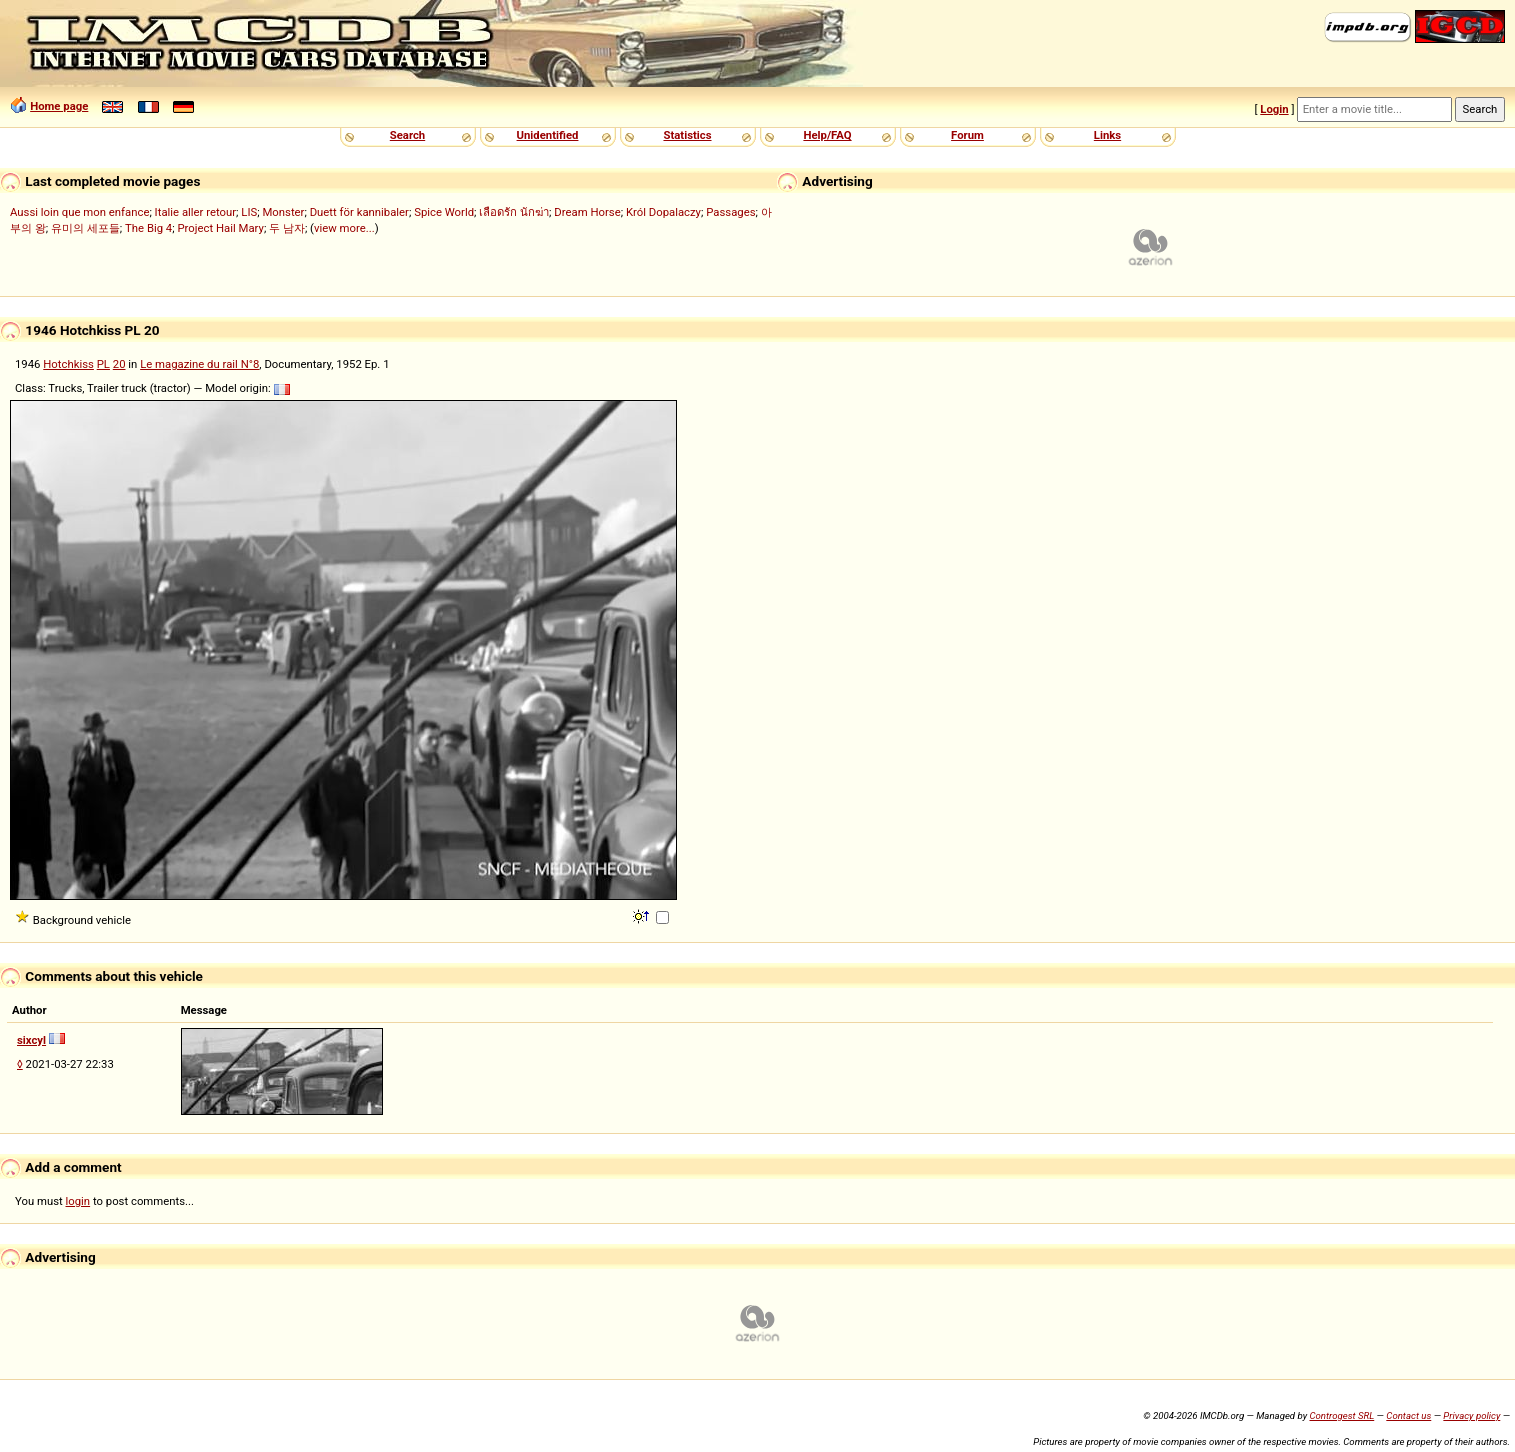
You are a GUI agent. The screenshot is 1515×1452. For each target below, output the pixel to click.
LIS (249, 212)
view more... (344, 228)
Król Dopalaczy (663, 212)
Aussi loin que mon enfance (79, 212)
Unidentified (548, 135)
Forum (967, 135)
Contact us (1408, 1415)
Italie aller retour (195, 212)
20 (119, 364)
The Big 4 (148, 228)
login (78, 1201)
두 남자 (287, 228)
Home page (59, 106)
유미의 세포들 (85, 228)
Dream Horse (587, 212)
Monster (283, 212)
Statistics (687, 135)
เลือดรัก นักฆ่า (514, 212)
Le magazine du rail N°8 (199, 364)
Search (407, 135)
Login (1274, 109)
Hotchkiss (68, 364)
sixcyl (31, 1040)
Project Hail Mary (220, 228)
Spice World (444, 212)
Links (1107, 135)
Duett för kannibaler (359, 212)
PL (103, 364)
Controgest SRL (1341, 1415)
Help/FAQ (827, 135)
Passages (730, 212)
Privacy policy (1471, 1415)
